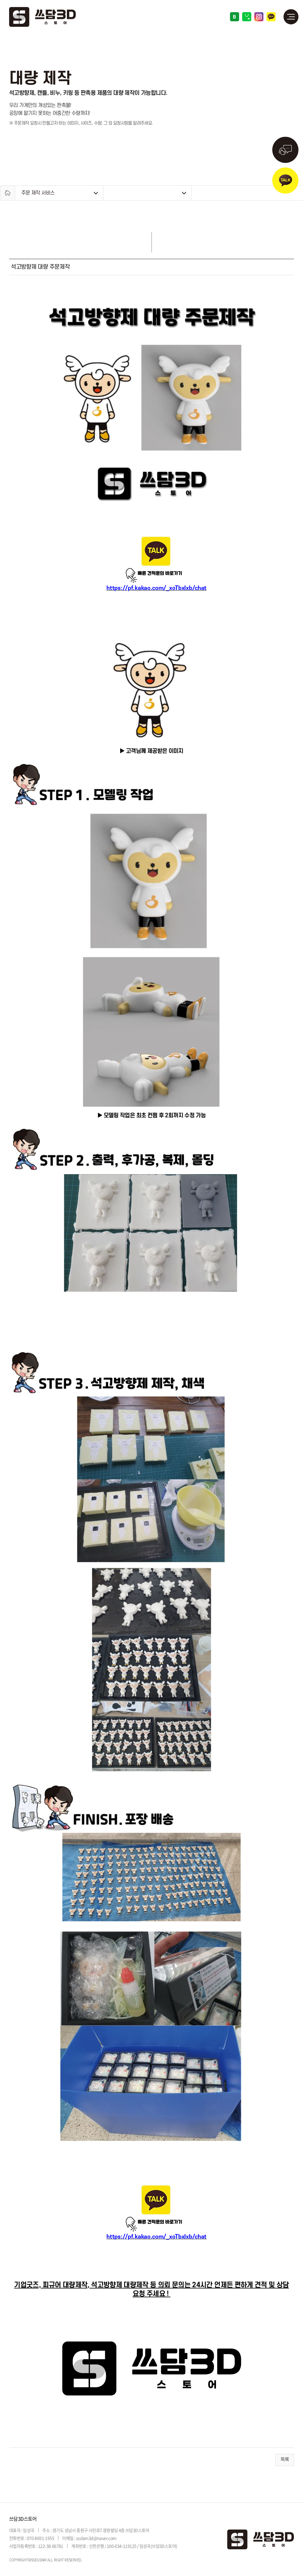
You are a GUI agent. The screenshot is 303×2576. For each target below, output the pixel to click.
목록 (284, 2460)
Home (7, 193)
